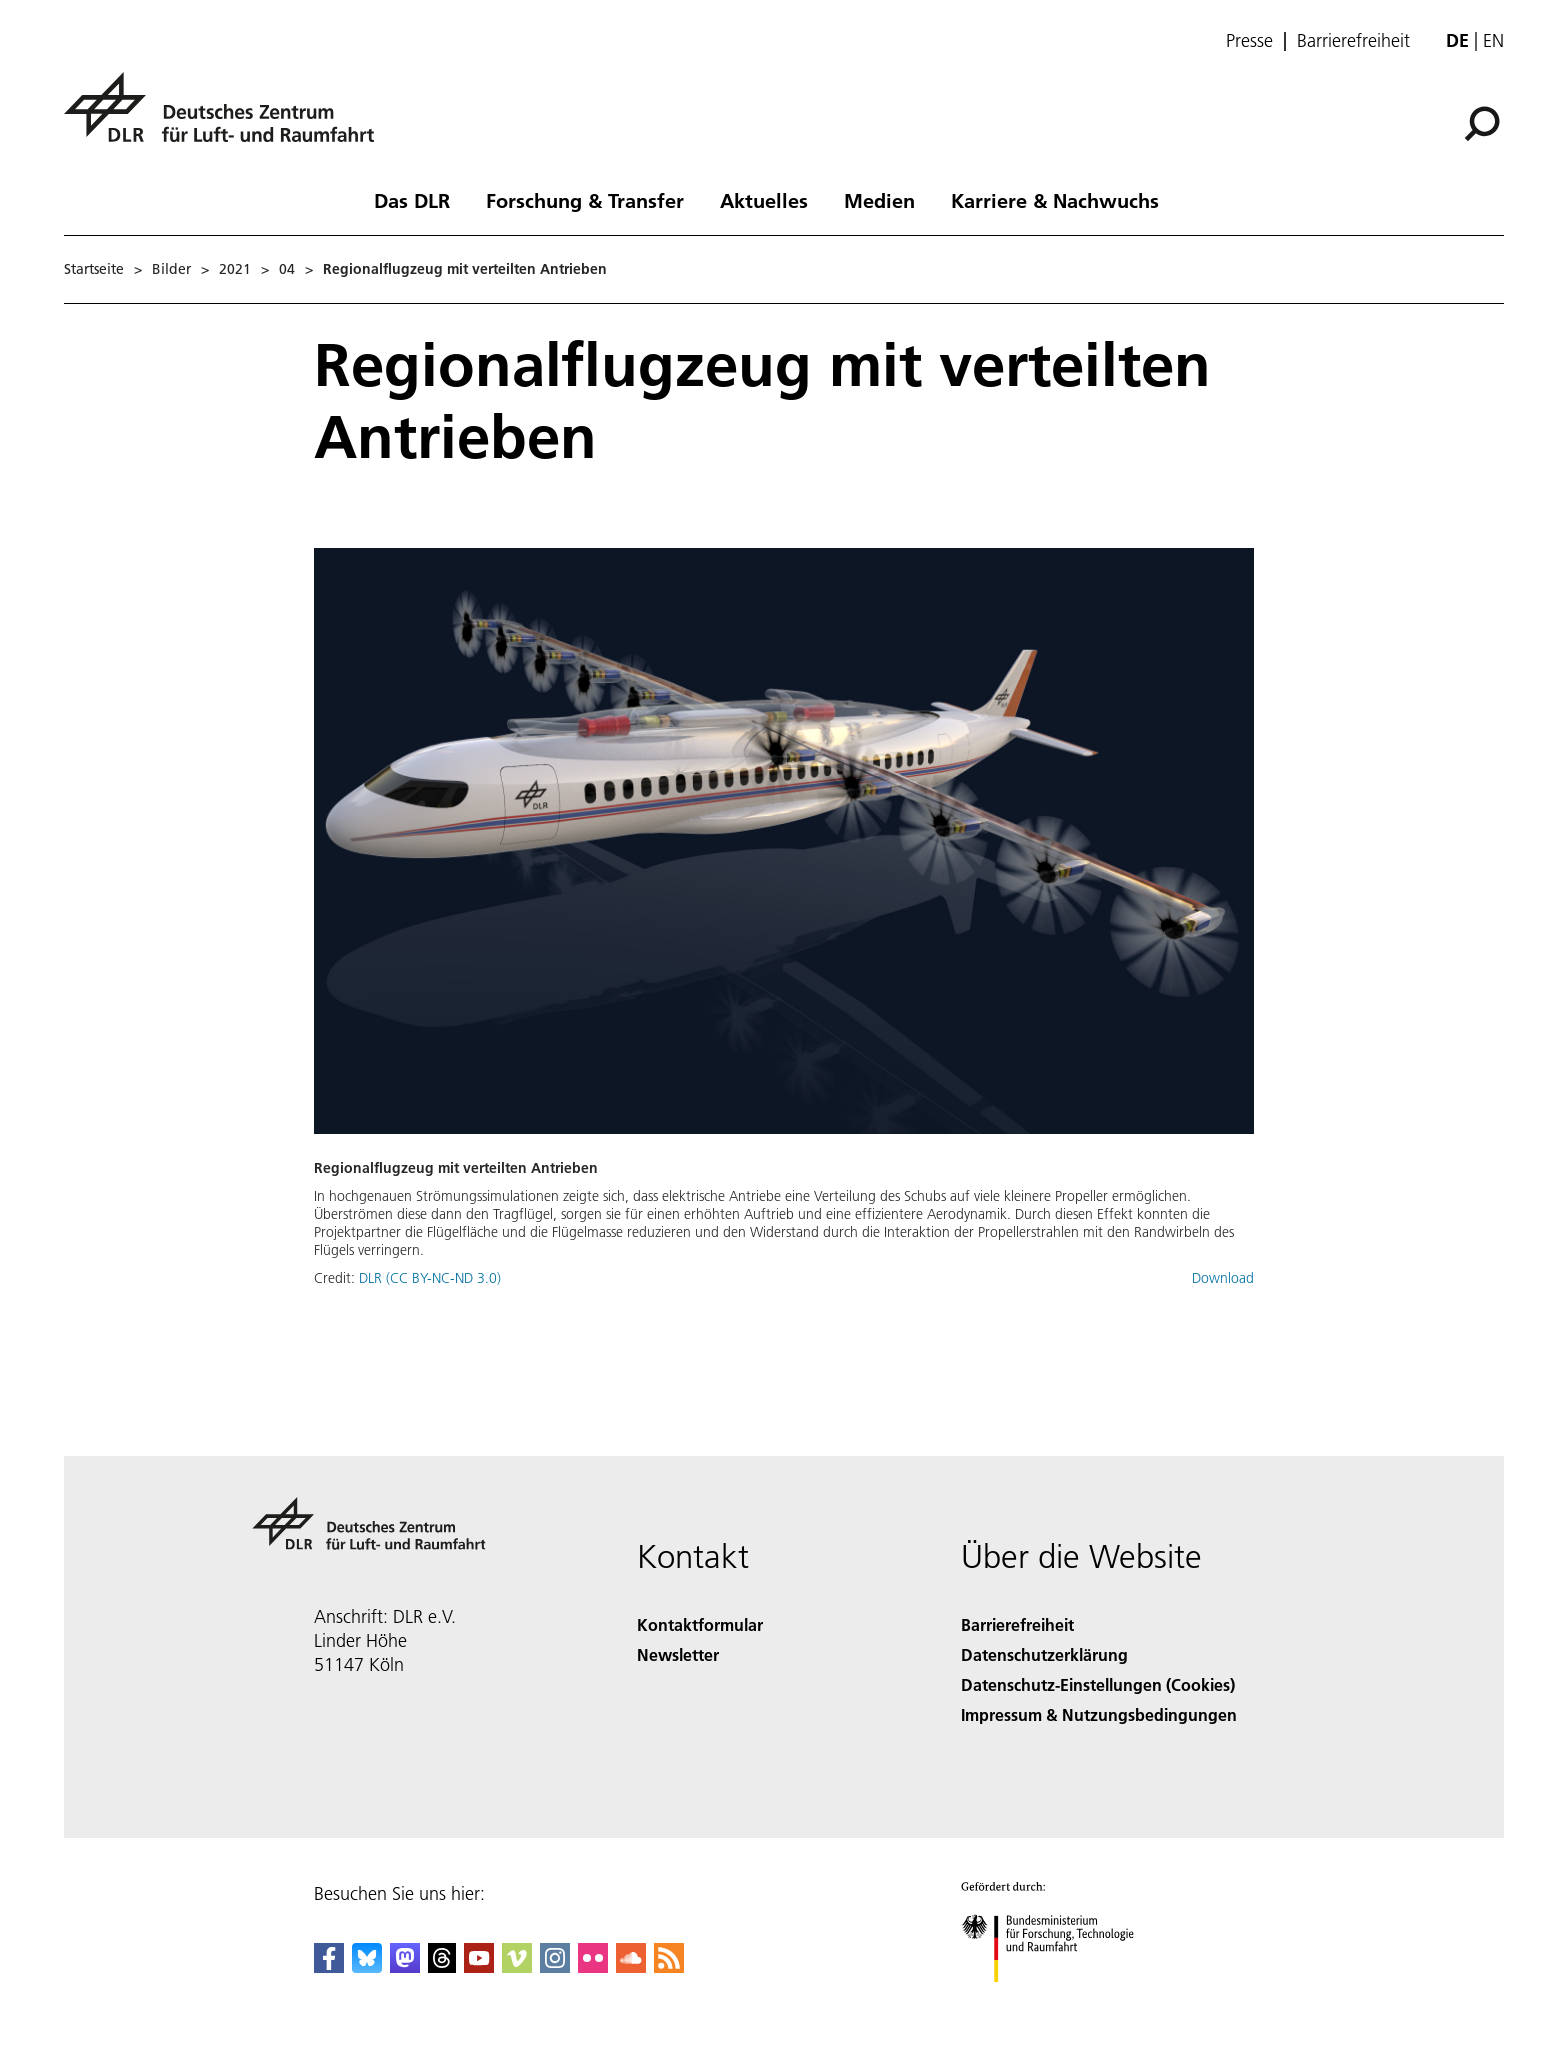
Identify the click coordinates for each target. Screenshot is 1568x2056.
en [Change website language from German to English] (1493, 40)
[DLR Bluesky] (367, 1966)
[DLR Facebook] (329, 1966)
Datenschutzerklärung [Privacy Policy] (1044, 1654)
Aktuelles (764, 200)
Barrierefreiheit (1353, 41)
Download (1223, 1278)
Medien (879, 200)
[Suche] (1482, 124)
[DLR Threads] (442, 1966)
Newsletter (678, 1654)
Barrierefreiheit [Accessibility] (1017, 1624)
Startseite (94, 269)
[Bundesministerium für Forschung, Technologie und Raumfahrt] (1058, 1999)
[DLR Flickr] (593, 1966)
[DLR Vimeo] (517, 1966)
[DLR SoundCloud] (631, 1966)
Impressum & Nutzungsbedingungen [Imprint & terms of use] (1099, 1714)
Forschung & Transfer (585, 200)
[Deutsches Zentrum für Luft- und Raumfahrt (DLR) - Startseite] (227, 118)
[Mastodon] (405, 1966)
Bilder (171, 269)
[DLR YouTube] (479, 1966)
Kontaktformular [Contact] (700, 1624)
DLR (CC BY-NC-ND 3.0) (430, 1278)
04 (287, 269)
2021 (235, 269)
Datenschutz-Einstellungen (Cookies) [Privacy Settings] (1098, 1684)
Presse (1249, 41)
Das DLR (412, 200)
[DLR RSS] (669, 1966)
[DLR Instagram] (555, 1966)
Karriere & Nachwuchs (1055, 200)
